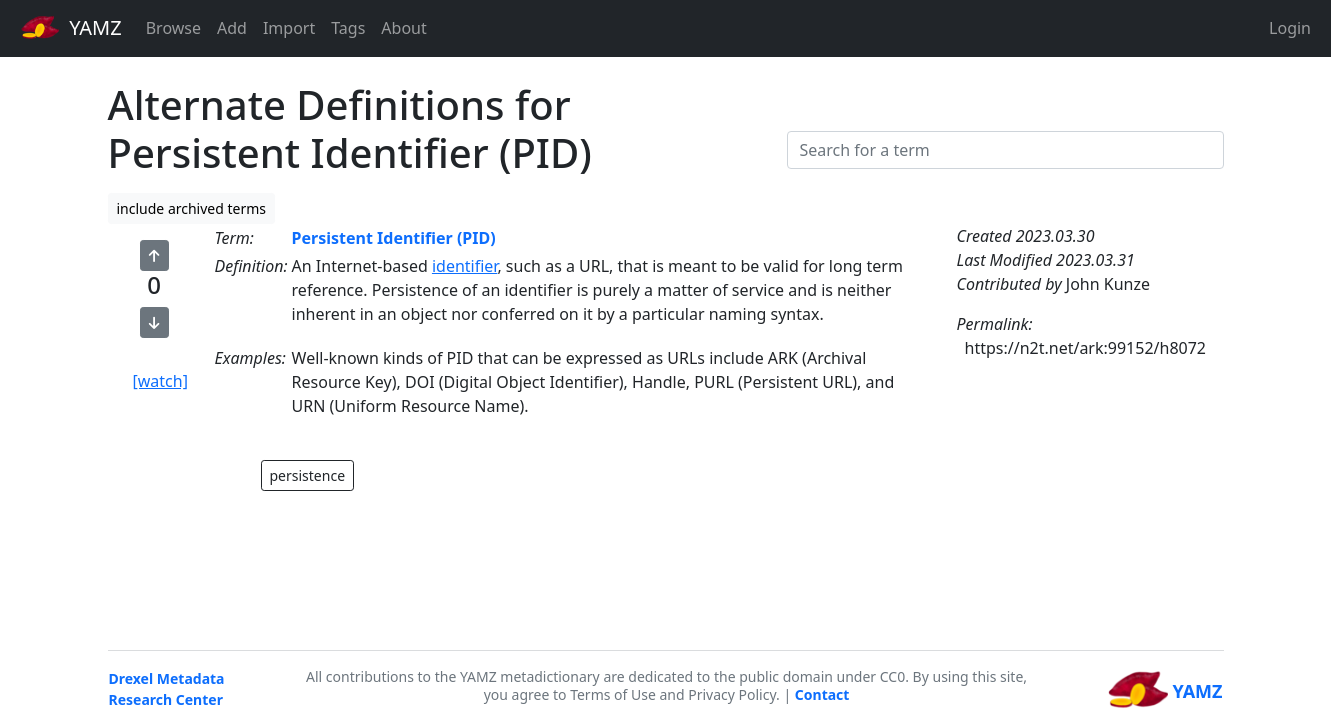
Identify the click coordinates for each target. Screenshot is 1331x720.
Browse (173, 28)
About (403, 28)
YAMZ (71, 27)
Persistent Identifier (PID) (394, 238)
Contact (822, 694)
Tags (348, 28)
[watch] (160, 381)
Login (1290, 28)
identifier (465, 266)
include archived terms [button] (192, 208)
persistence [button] (308, 475)
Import (289, 28)
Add (232, 28)
